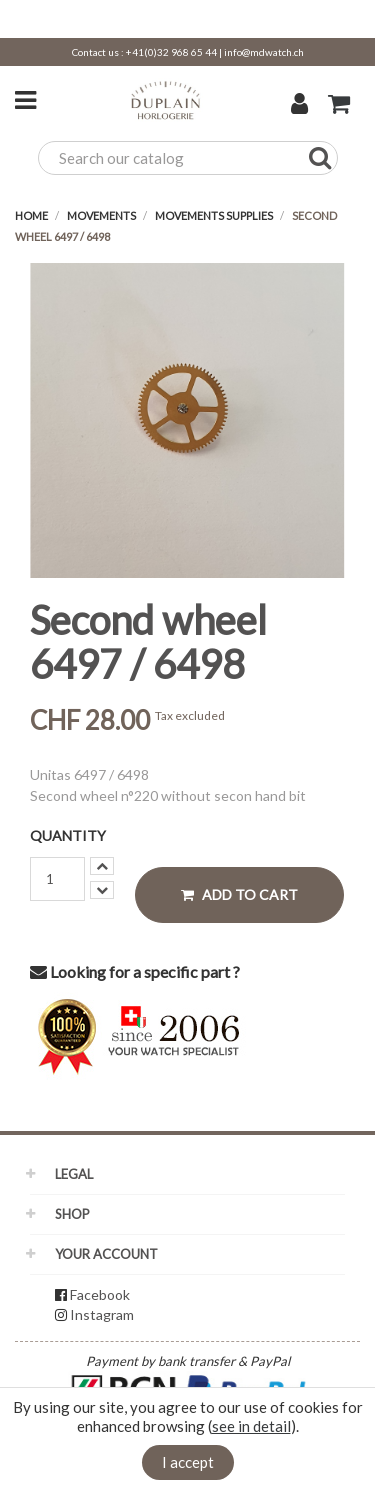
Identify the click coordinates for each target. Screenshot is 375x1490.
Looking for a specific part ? (135, 971)
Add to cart (239, 894)
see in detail (251, 1426)
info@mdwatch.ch (264, 52)
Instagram (102, 1314)
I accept (188, 1462)
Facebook (100, 1294)
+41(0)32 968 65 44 (171, 52)
